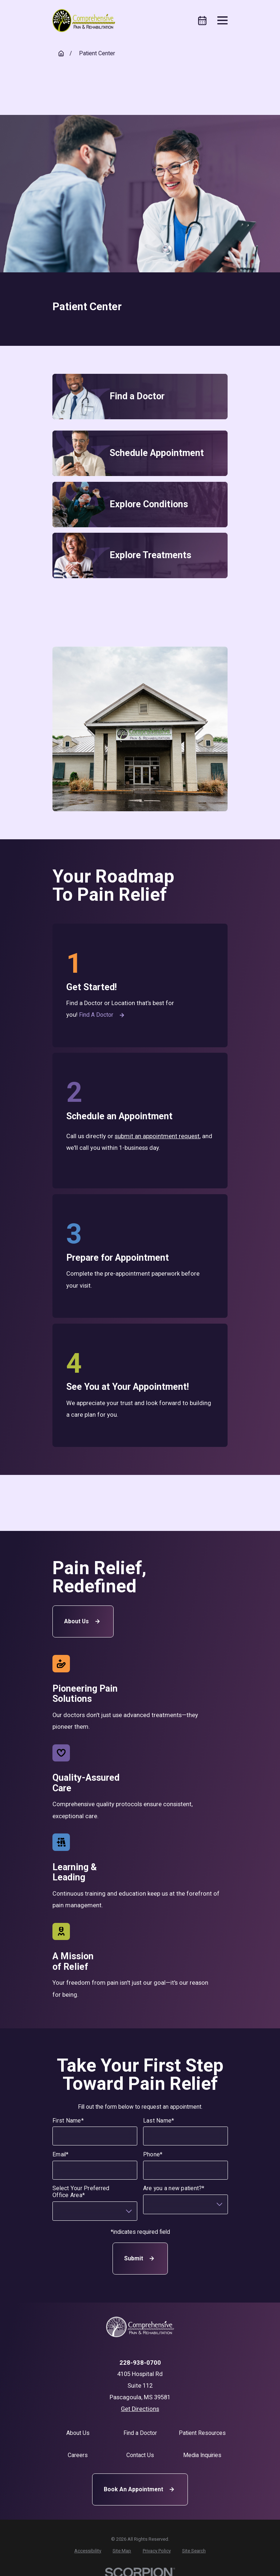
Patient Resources (202, 2432)
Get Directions (140, 2408)
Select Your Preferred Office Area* (80, 2192)
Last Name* (158, 2120)
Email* (60, 2154)
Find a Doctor (102, 1015)
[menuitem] (87, 2550)
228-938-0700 (140, 2363)
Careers (78, 2455)
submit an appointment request (157, 1136)
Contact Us (140, 2455)
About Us (83, 1621)
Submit (140, 2259)
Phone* (152, 2154)
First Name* (68, 2120)
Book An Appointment (140, 2489)
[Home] (83, 20)
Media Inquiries (202, 2455)
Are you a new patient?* (173, 2188)
